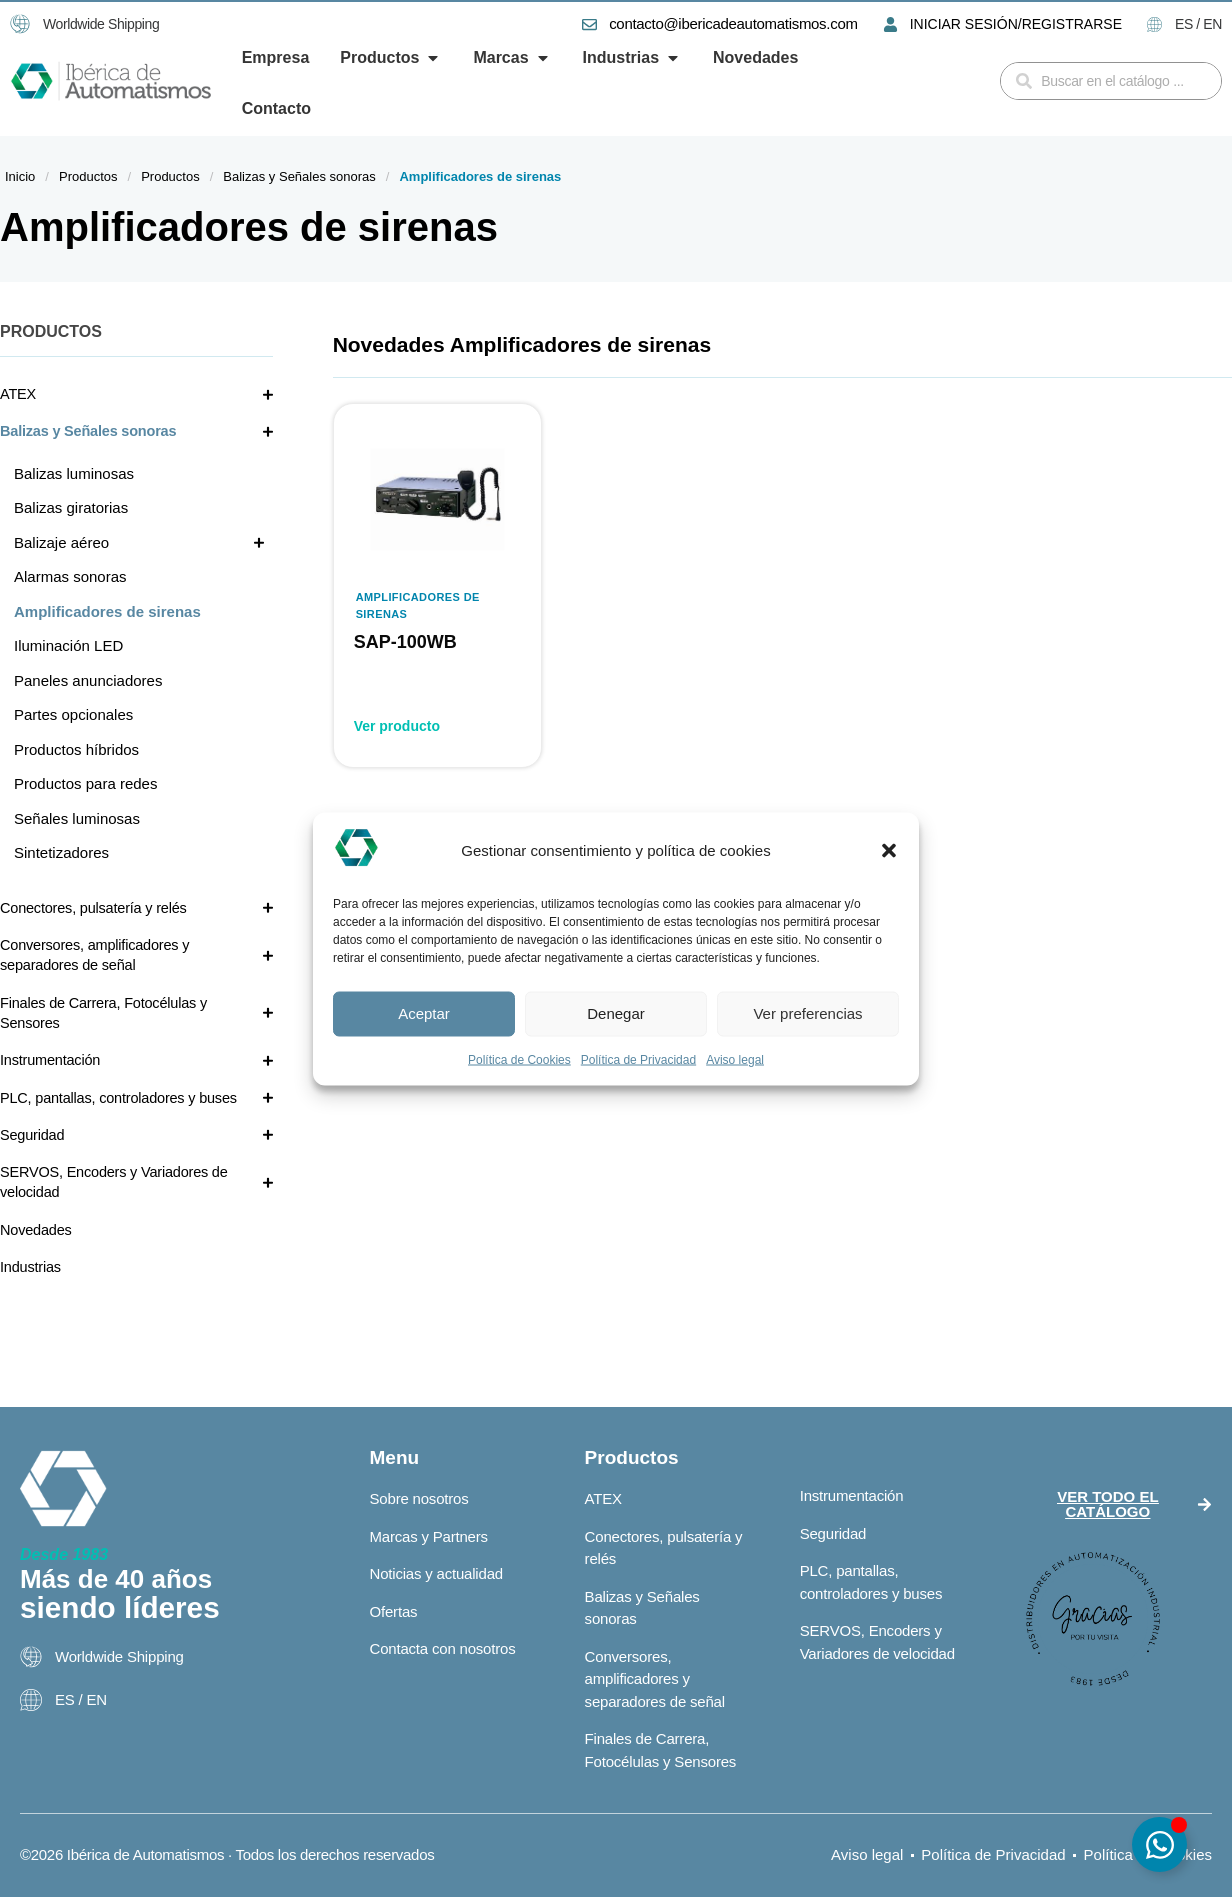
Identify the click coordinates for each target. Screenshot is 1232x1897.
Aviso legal (735, 1059)
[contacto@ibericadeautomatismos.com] (589, 24)
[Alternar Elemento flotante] (1159, 1844)
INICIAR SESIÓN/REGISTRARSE (1016, 24)
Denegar (616, 1013)
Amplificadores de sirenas (418, 605)
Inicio (20, 176)
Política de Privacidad (638, 1059)
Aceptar (424, 1013)
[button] (889, 851)
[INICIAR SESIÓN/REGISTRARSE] (890, 24)
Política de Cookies (519, 1059)
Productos (88, 176)
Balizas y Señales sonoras (299, 176)
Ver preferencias (807, 1013)
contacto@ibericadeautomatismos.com (733, 23)
